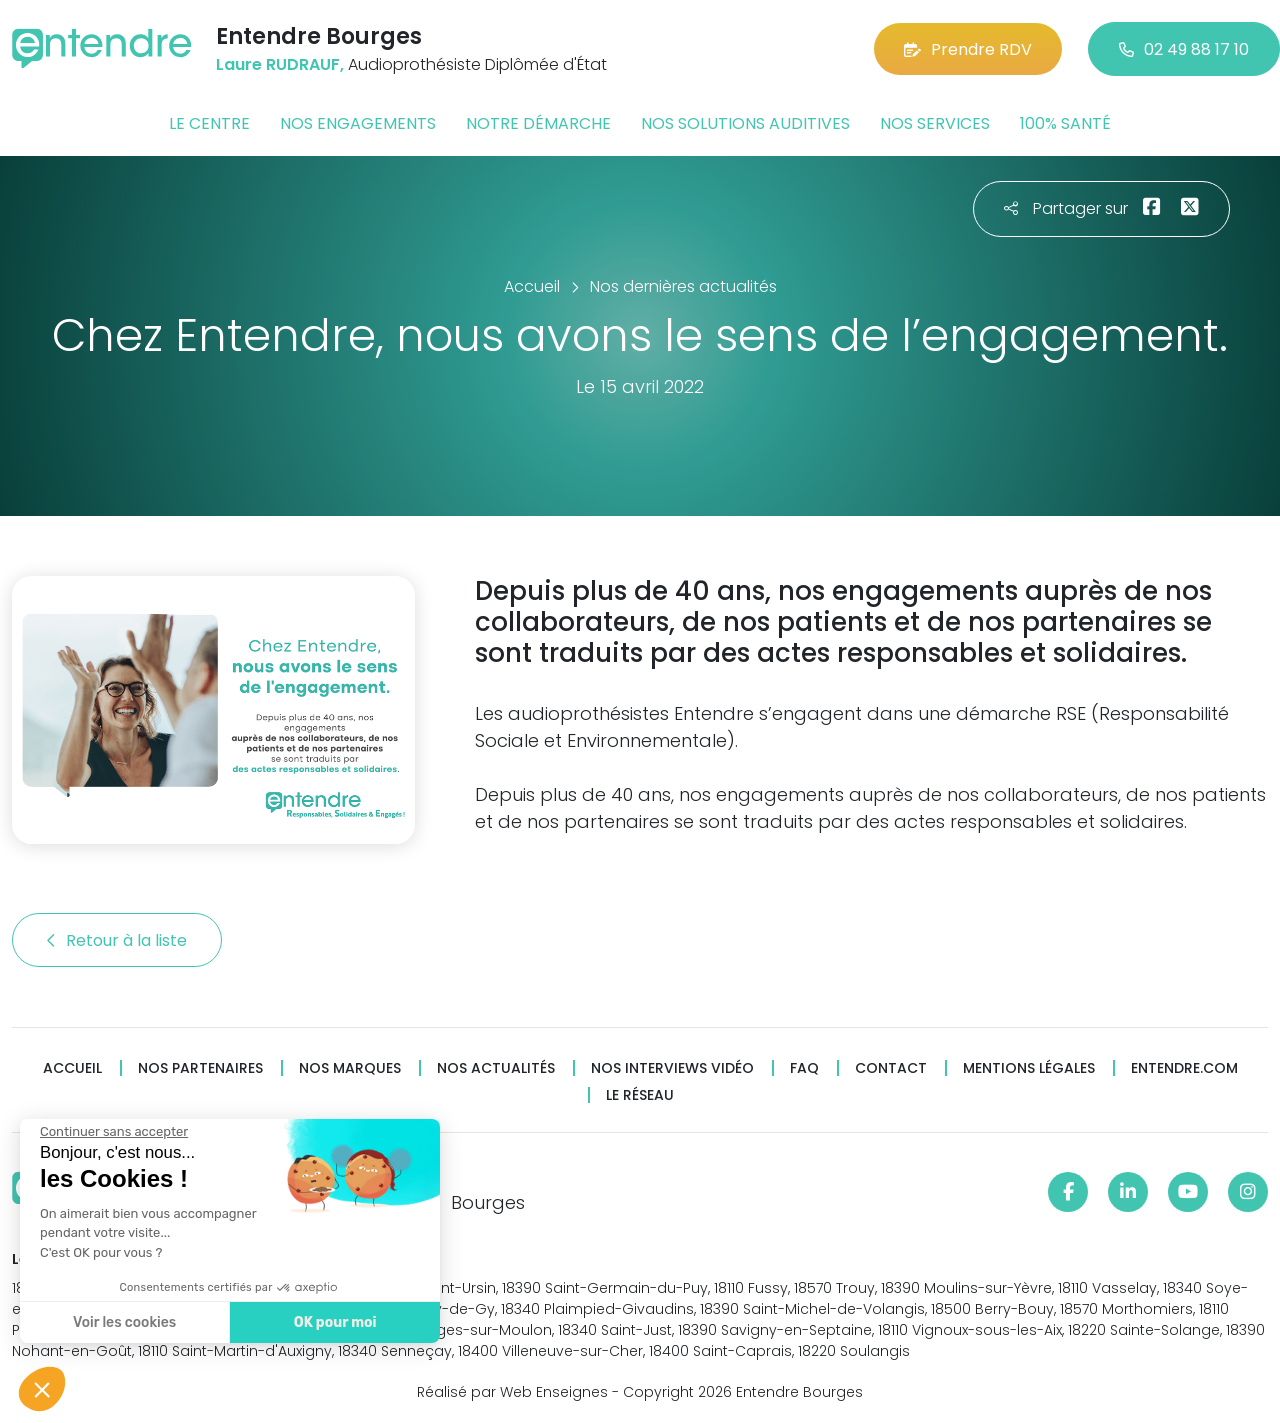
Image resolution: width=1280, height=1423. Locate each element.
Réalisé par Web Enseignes (512, 1392)
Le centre (209, 123)
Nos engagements (358, 123)
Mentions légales (1029, 1068)
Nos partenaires (200, 1068)
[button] (42, 1389)
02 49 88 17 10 (1184, 49)
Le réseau (640, 1095)
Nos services (935, 123)
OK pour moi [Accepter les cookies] (332, 1322)
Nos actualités (496, 1068)
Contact (891, 1068)
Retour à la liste (117, 940)
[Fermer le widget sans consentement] (112, 1132)
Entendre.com (1184, 1068)
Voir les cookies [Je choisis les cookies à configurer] (122, 1322)
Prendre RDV (968, 49)
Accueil (72, 1068)
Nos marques (350, 1068)
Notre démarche (538, 123)
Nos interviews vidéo (672, 1068)
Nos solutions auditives (745, 123)
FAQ (804, 1068)
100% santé (1065, 123)
